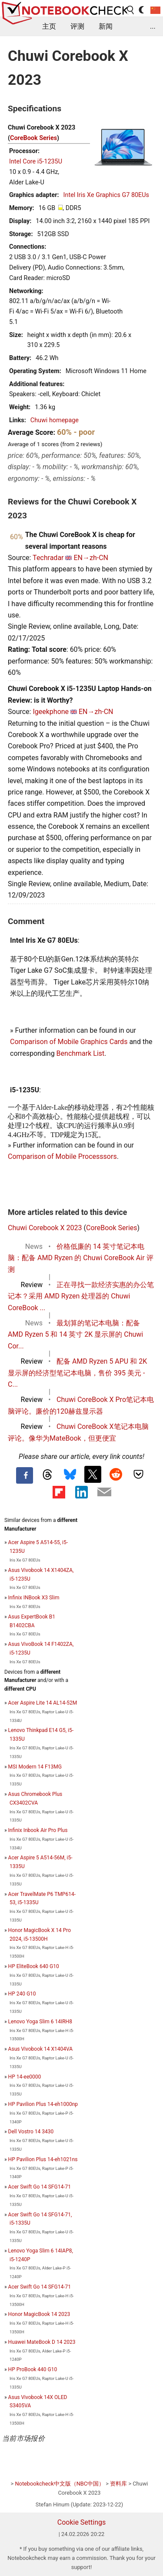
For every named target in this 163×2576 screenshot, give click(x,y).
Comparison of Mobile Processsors (62, 1156)
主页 (49, 26)
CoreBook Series (33, 138)
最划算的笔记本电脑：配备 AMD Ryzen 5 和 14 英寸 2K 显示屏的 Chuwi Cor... (75, 1334)
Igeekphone (51, 711)
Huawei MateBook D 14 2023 (42, 2342)
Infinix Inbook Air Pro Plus (38, 1830)
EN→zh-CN (90, 558)
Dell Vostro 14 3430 (31, 2132)
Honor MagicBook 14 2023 (39, 2314)
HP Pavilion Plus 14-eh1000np (43, 2104)
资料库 (118, 2483)
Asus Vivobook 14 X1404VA (40, 2049)
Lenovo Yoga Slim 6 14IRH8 (40, 2022)
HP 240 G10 (22, 1994)
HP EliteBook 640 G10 (33, 1966)
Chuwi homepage (54, 420)
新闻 (106, 26)
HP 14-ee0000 (24, 2077)
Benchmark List (81, 1053)
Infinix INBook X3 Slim (34, 1598)
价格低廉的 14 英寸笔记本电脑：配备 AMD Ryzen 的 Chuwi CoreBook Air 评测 (80, 1258)
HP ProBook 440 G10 (32, 2369)
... (153, 26)
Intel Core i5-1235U (35, 161)
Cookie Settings (81, 2522)
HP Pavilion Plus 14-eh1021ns (43, 2159)
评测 (77, 26)
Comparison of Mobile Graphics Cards (68, 1042)
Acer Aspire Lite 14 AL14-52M (42, 1703)
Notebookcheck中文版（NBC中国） (59, 2483)
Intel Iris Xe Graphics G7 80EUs (106, 195)
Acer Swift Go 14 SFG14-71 (39, 2187)
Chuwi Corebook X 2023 (45, 1228)
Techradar (48, 558)
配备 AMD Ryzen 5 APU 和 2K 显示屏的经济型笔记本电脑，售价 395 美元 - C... (77, 1372)
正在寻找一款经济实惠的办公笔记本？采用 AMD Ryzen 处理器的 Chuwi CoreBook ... (81, 1296)
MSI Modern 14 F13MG (35, 1767)
